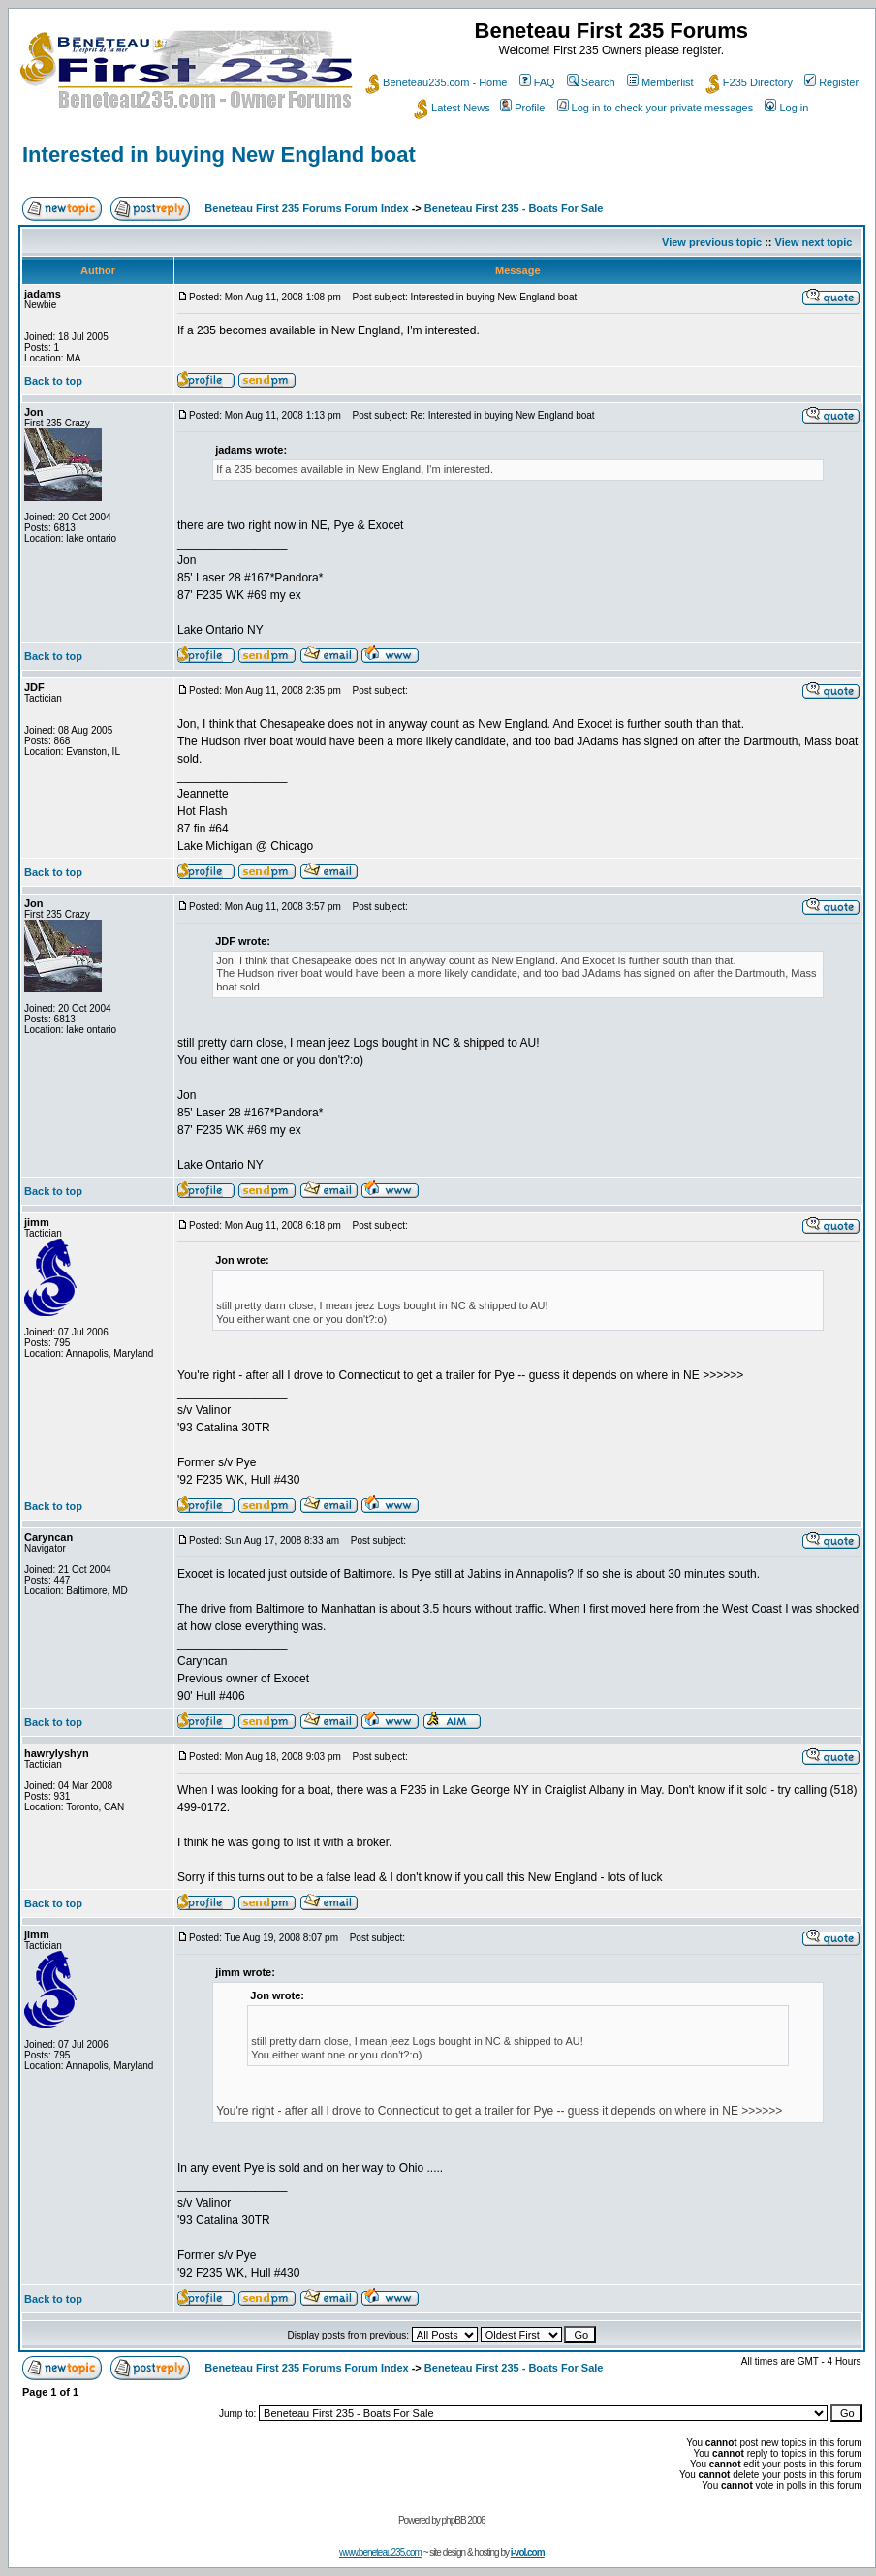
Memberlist (660, 82)
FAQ (537, 82)
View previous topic (712, 242)
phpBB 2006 (463, 2520)
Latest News (452, 107)
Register (831, 82)
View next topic (814, 242)
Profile (522, 107)
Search (591, 82)
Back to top (53, 381)
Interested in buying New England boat (219, 154)
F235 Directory (749, 82)
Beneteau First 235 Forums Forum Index (306, 208)
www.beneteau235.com (380, 2552)
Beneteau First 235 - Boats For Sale (514, 208)
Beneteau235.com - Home (436, 82)
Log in (786, 107)
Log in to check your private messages (655, 107)
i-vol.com (528, 2552)
